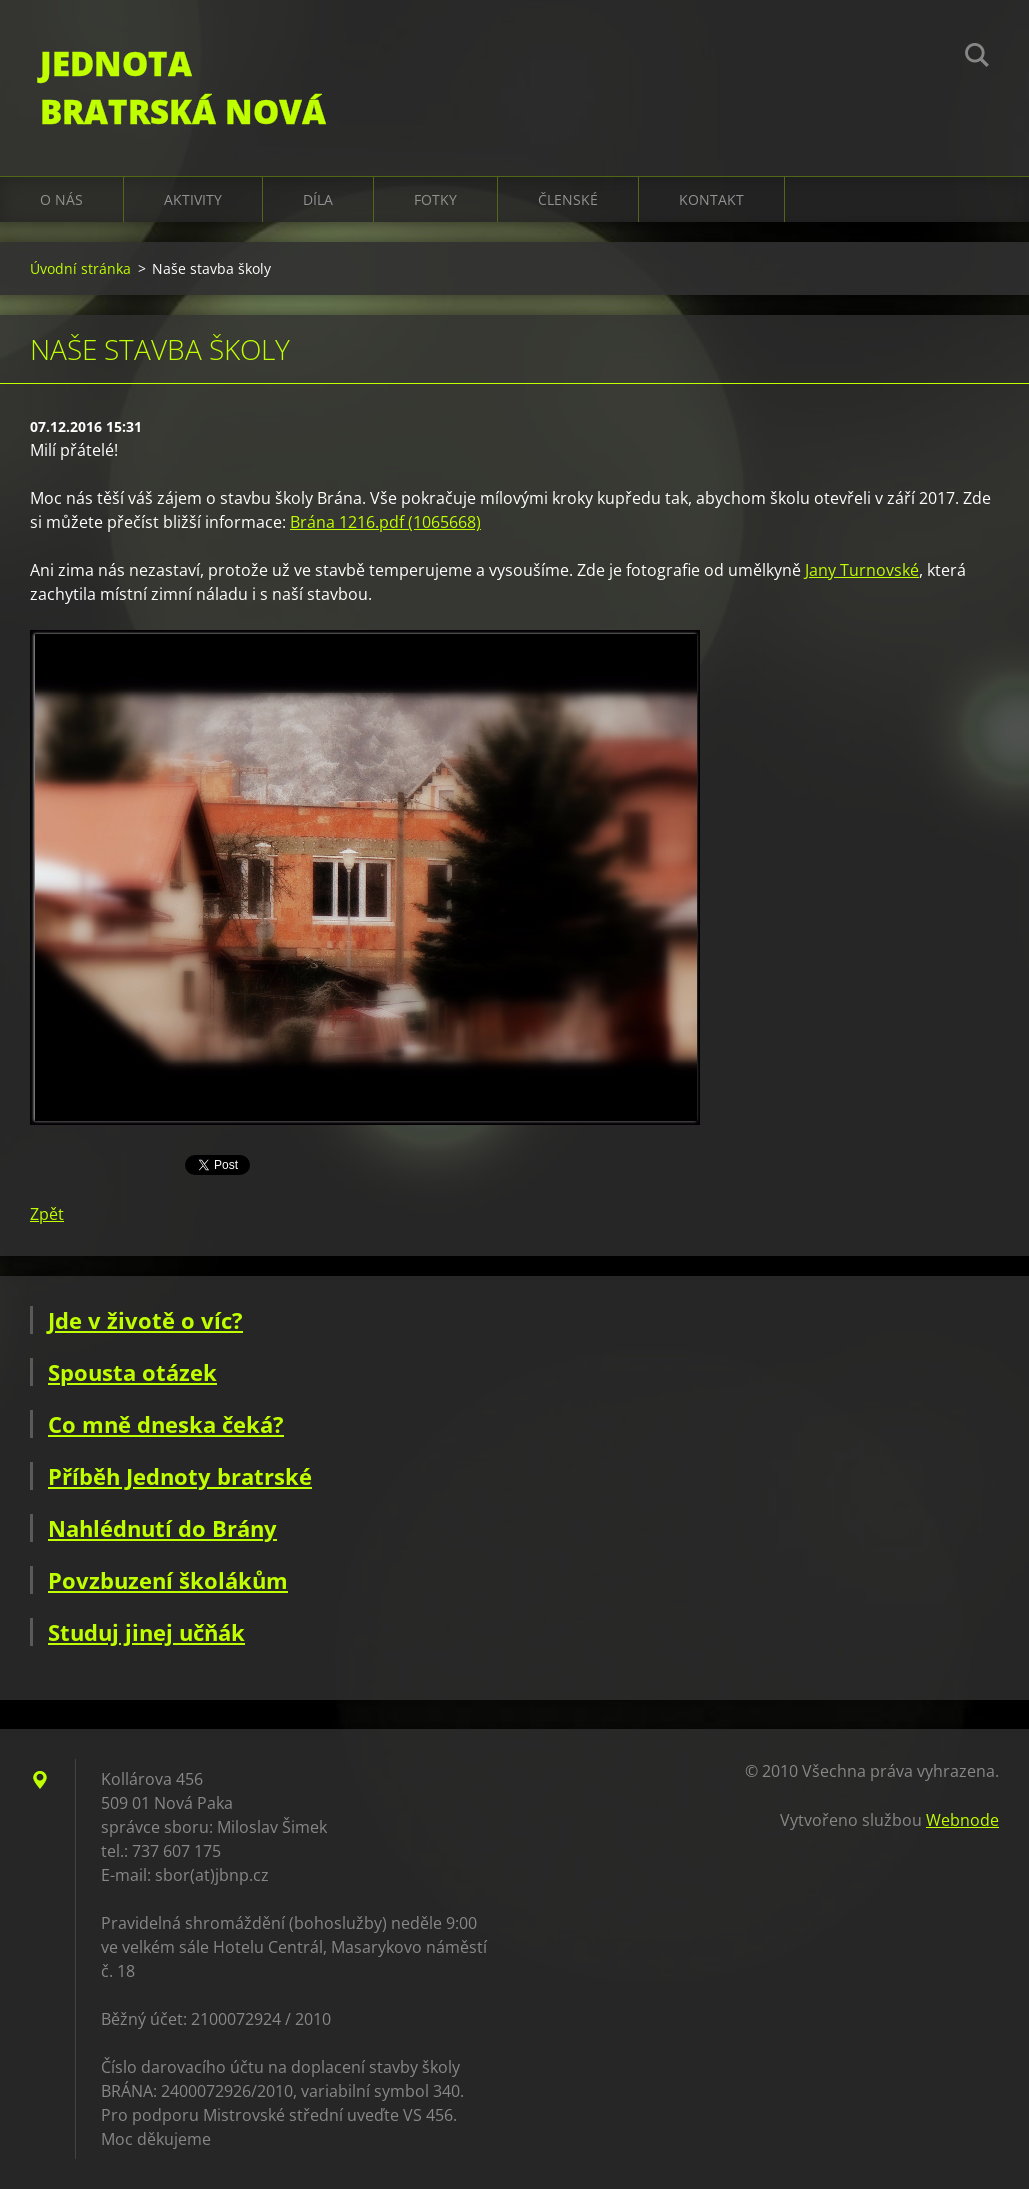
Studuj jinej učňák (146, 1632)
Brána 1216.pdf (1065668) (385, 522)
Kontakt (711, 199)
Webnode (962, 1820)
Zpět (47, 1214)
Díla (318, 199)
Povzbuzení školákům (168, 1580)
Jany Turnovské (862, 570)
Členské (568, 199)
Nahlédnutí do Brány (162, 1528)
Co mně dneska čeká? (166, 1424)
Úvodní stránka (80, 268)
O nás (61, 199)
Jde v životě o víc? (145, 1320)
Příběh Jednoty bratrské (180, 1476)
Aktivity (193, 199)
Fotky (435, 199)
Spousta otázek (132, 1372)
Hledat (977, 58)
